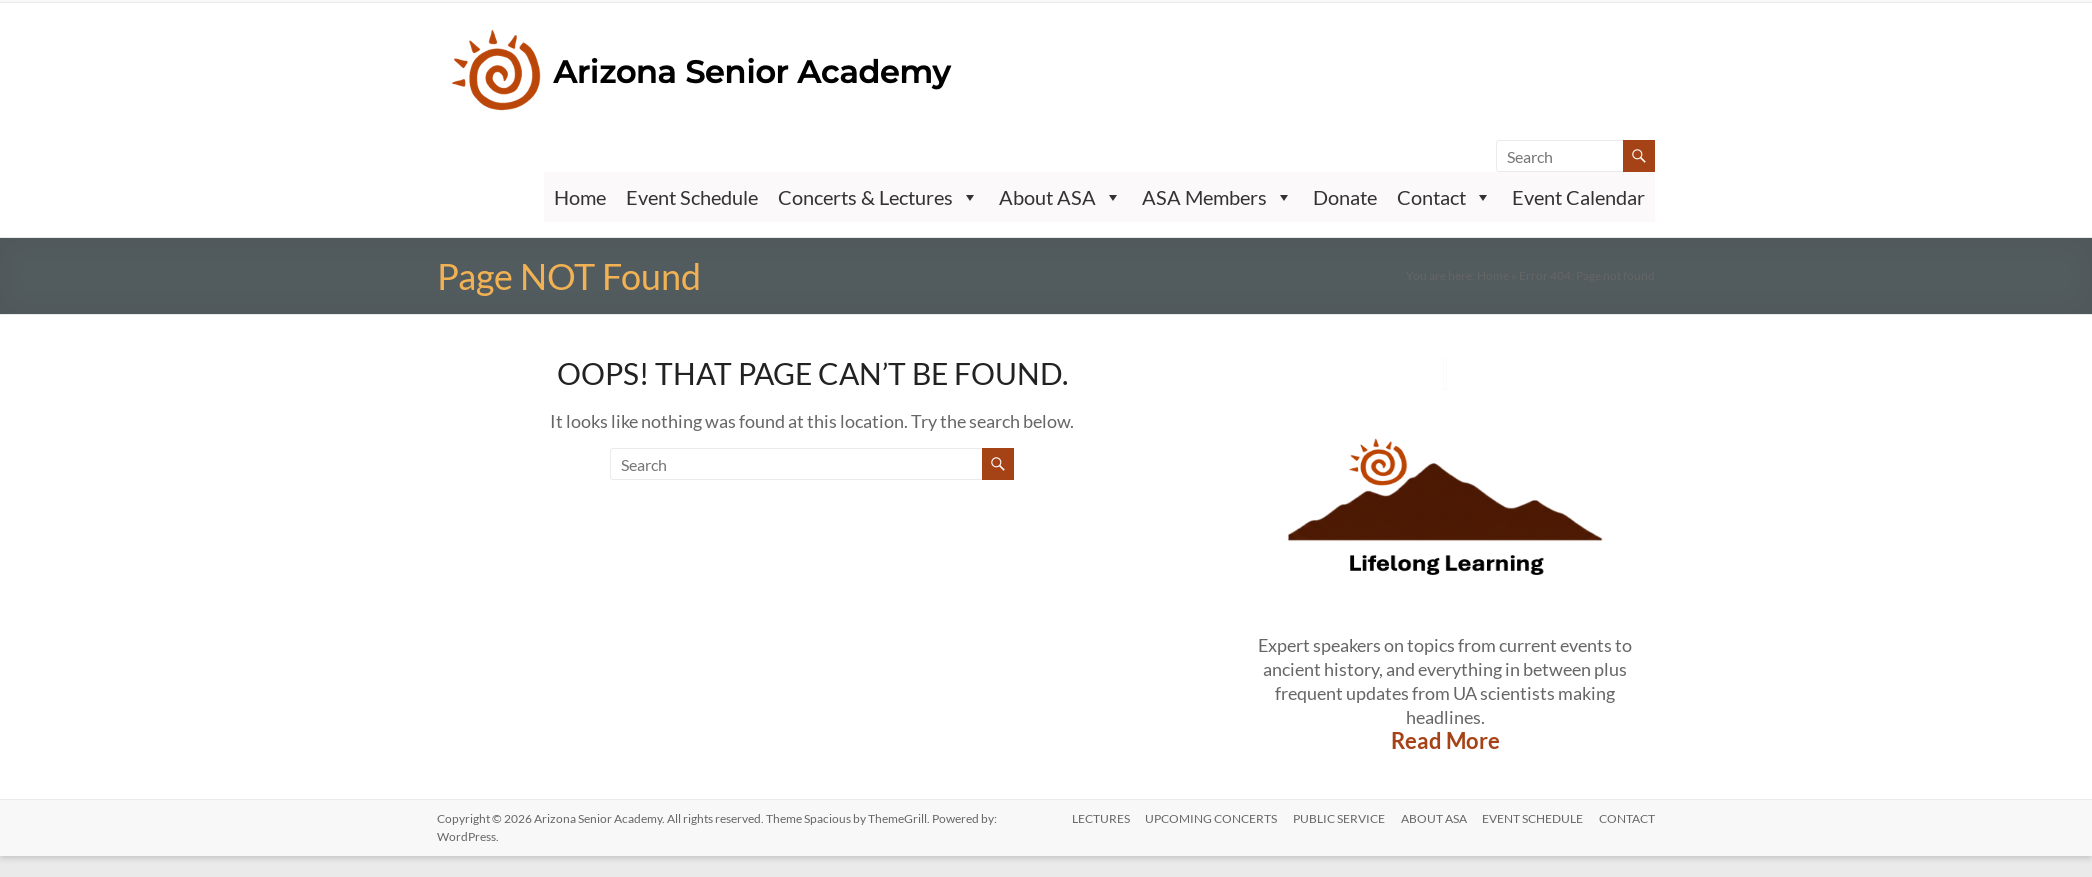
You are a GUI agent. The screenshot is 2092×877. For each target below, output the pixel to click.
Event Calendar (1578, 197)
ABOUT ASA (1433, 818)
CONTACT (1627, 818)
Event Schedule (692, 197)
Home (580, 197)
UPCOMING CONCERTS (1210, 818)
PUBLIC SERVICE (1338, 818)
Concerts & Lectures (878, 197)
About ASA (1060, 197)
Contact (1444, 197)
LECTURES (1099, 818)
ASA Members (1217, 197)
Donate (1345, 197)
